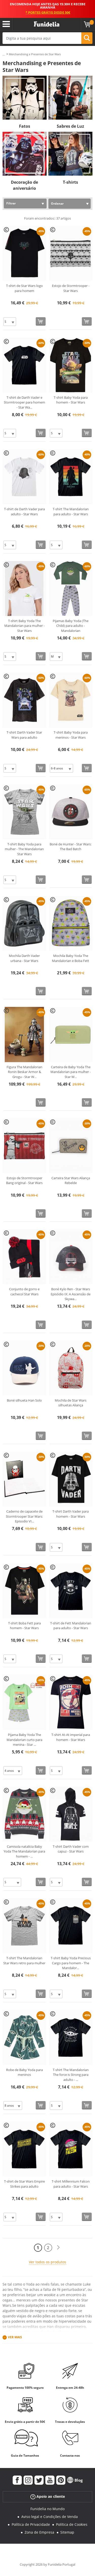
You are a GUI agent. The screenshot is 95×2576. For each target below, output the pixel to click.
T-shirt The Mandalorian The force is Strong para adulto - (71, 2075)
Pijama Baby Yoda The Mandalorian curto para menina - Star (24, 1739)
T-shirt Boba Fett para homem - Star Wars (24, 1625)
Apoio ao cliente (47, 2496)
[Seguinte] (58, 2247)
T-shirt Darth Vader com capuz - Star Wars (71, 1849)
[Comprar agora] (41, 321)
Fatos (24, 126)
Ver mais (15, 2337)
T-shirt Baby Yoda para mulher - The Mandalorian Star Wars (24, 849)
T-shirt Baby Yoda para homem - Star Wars (71, 400)
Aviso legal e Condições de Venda (49, 2516)
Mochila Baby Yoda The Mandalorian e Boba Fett (70, 958)
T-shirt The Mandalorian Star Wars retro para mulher (24, 1960)
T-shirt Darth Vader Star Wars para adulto (24, 735)
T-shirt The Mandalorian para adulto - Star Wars (71, 511)
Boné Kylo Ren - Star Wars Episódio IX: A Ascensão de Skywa (70, 1294)
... (4, 54)
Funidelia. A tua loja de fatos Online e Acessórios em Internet (46, 24)
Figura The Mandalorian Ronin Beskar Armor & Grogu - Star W (24, 1072)
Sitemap (67, 2532)
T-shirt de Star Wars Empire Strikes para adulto (24, 2184)
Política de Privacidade (31, 2524)
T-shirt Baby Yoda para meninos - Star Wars (71, 735)
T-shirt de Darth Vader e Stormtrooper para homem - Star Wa (24, 402)
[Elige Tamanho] (9, 321)
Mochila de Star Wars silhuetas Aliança (70, 1403)
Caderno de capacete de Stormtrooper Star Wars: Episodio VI (24, 1516)
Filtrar (11, 203)
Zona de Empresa (39, 2532)
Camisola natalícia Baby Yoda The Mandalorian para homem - (24, 1851)
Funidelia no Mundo (47, 2508)
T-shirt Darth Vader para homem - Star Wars (70, 1514)
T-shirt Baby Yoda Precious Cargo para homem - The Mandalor (71, 1963)
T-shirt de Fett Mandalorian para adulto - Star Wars (70, 1625)
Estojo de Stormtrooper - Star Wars (70, 288)
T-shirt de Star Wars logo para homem (24, 288)
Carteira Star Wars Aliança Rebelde (70, 1180)
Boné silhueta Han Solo (24, 1400)
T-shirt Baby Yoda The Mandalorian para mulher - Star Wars (24, 626)
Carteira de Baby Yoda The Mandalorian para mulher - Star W (70, 1072)
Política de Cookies (71, 2524)
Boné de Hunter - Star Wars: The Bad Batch (70, 846)
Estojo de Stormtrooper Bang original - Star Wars (24, 1180)
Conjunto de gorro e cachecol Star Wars (24, 1291)
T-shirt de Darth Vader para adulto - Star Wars (24, 511)
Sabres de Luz (70, 126)
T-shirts (70, 182)
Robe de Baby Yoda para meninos (24, 2072)
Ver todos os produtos (47, 2262)
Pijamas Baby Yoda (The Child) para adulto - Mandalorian (70, 626)
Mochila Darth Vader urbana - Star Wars (24, 958)
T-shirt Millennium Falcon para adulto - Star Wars (71, 2184)
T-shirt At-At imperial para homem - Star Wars (70, 1737)
